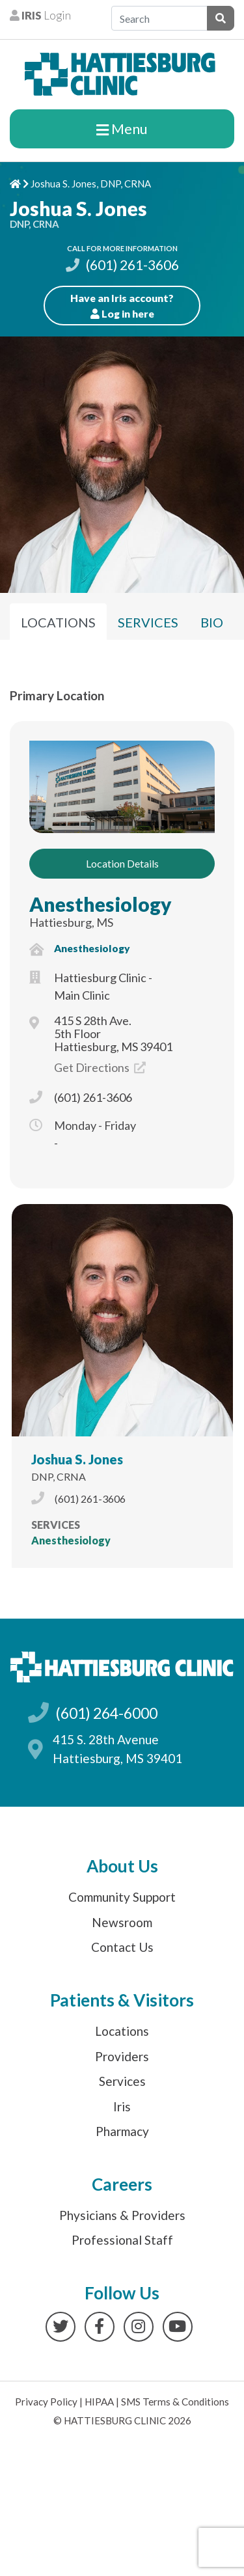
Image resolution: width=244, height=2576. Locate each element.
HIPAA (99, 2401)
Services (122, 2081)
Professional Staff (122, 2239)
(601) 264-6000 (106, 1713)
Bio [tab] (211, 622)
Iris (122, 2106)
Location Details (122, 863)
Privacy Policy (46, 2401)
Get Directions (100, 1067)
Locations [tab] (58, 622)
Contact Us (122, 1946)
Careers (122, 2184)
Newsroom (122, 1922)
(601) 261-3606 (122, 264)
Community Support (122, 1896)
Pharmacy (122, 2131)
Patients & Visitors (122, 2000)
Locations (122, 2030)
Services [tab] (148, 622)
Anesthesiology (100, 904)
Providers (122, 2056)
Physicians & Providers (122, 2215)
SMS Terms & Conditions (175, 2401)
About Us (122, 1866)
